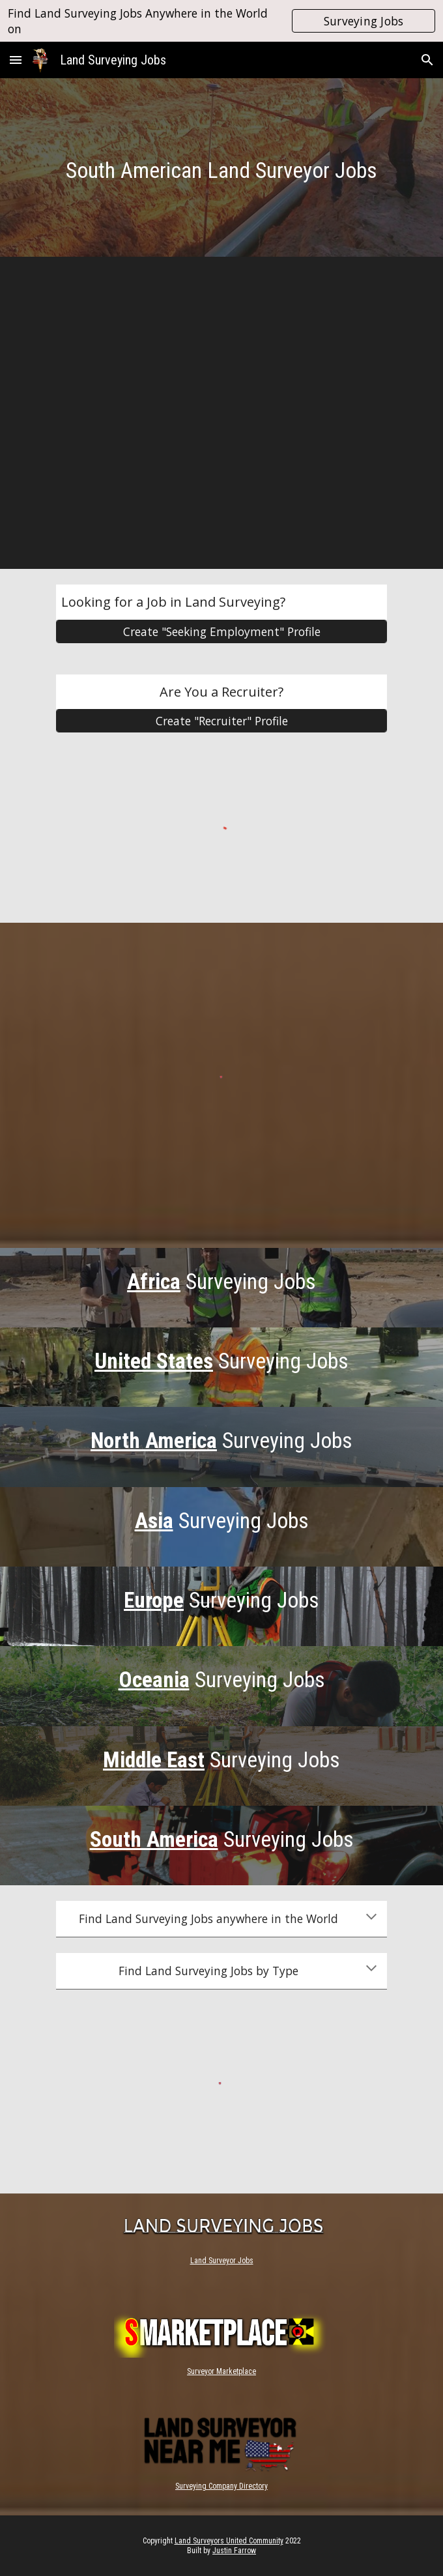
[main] (221, 170)
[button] (15, 60)
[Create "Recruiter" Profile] (221, 721)
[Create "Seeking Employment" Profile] (221, 631)
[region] (221, 21)
